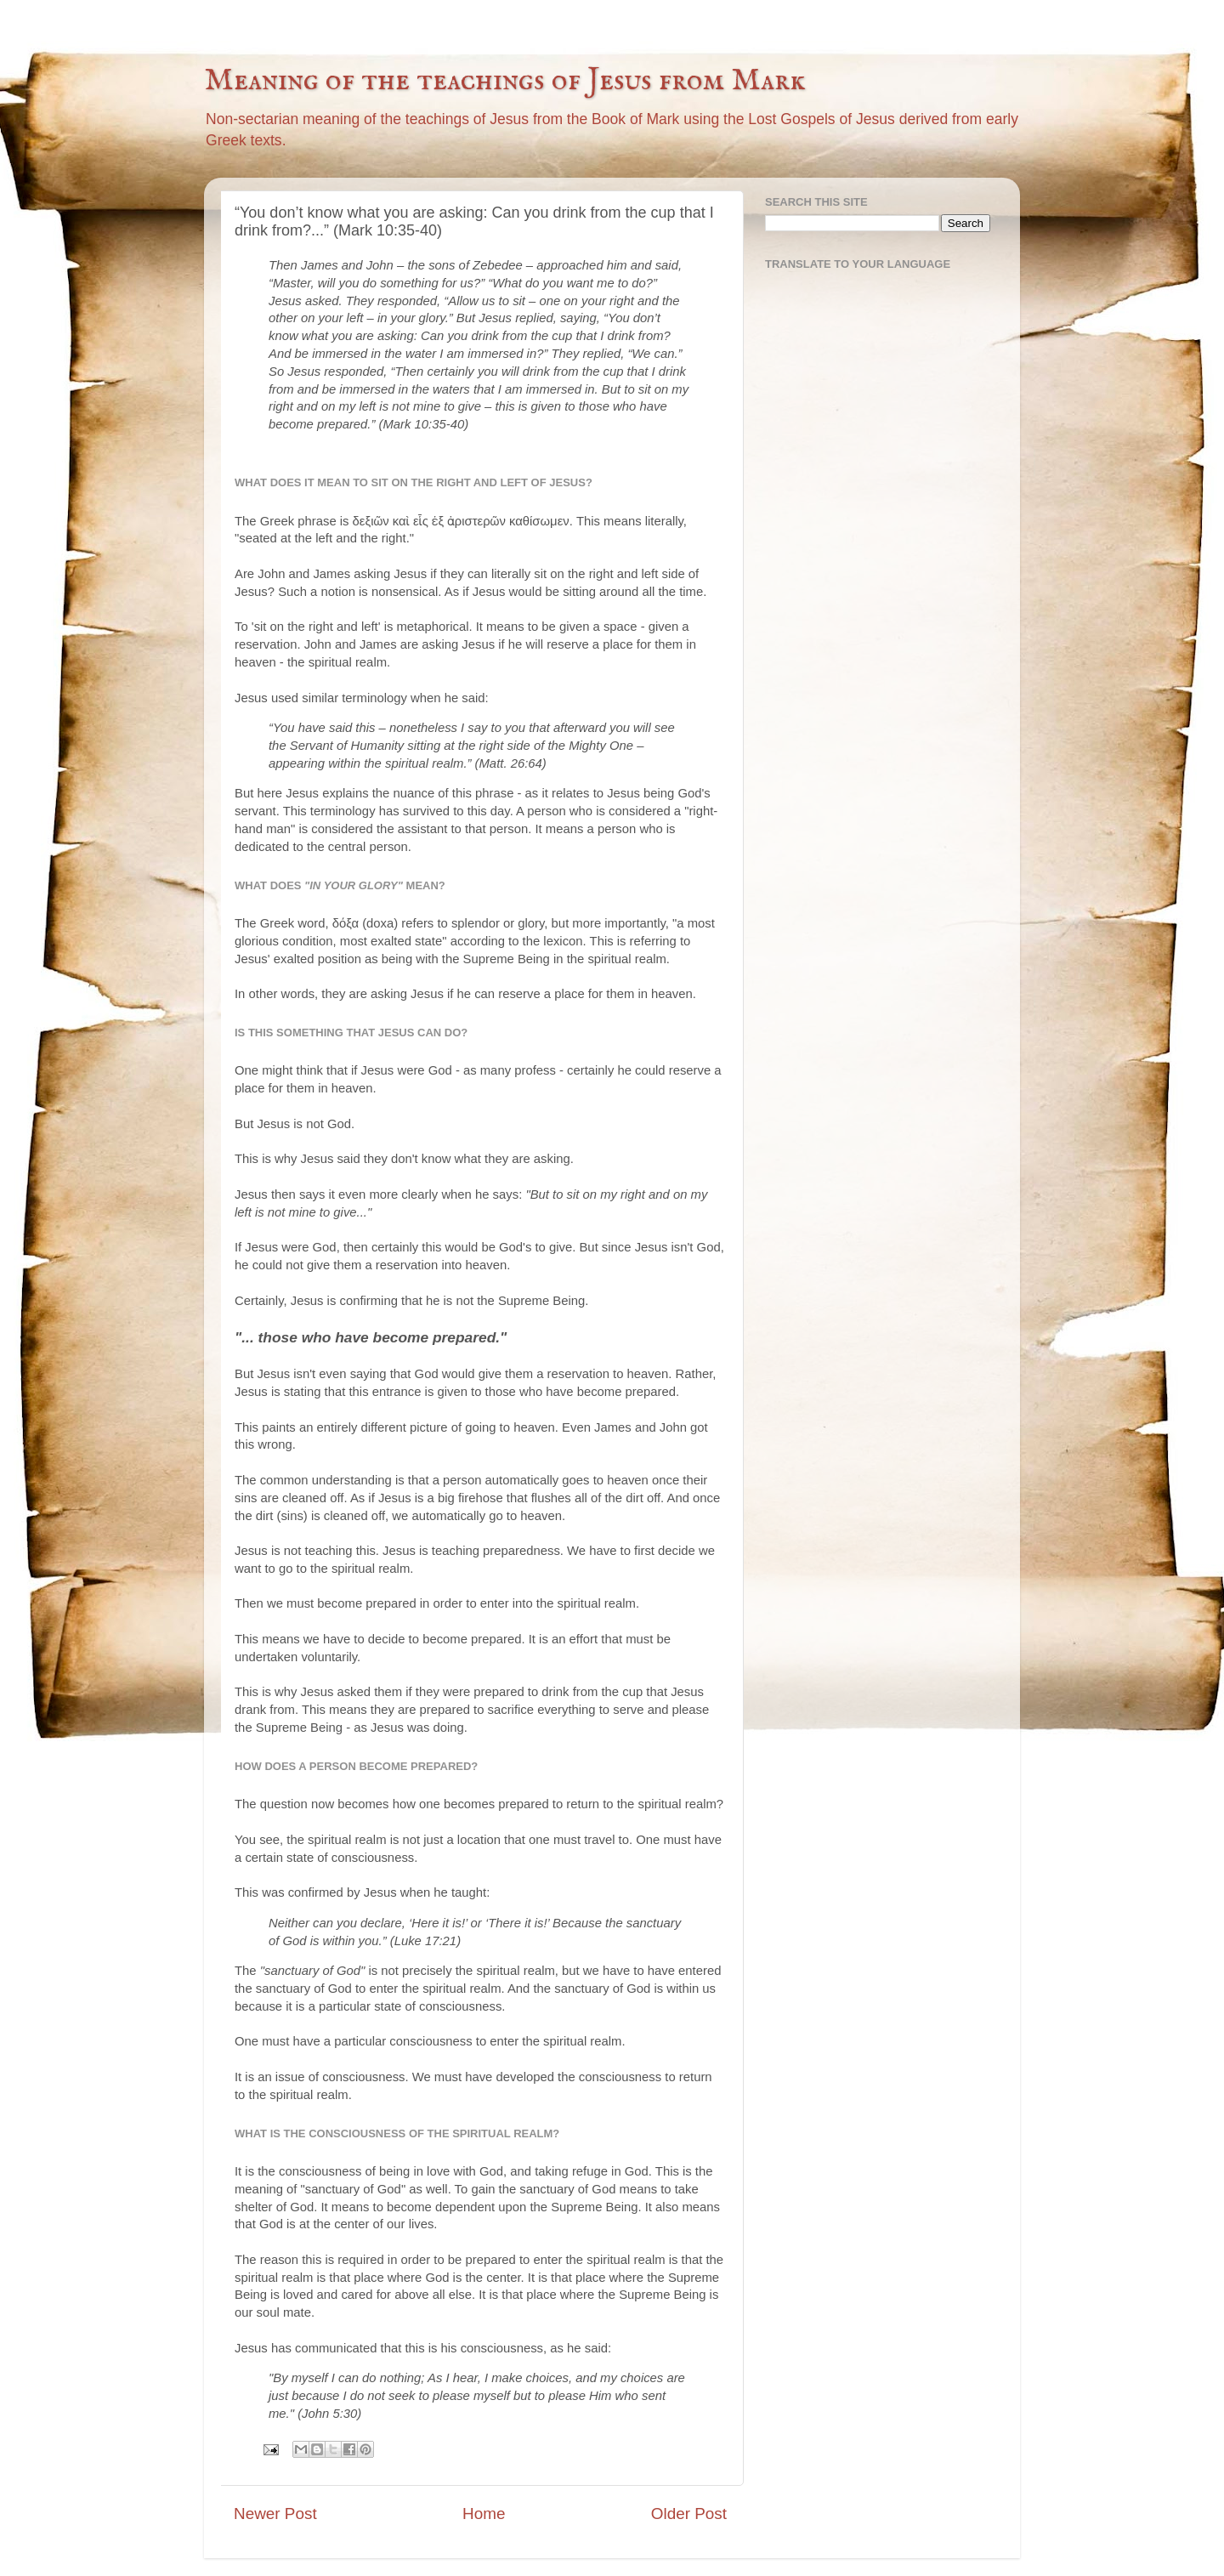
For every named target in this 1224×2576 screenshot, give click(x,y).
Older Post (689, 2513)
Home (483, 2513)
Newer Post (275, 2513)
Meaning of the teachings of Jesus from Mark (505, 80)
